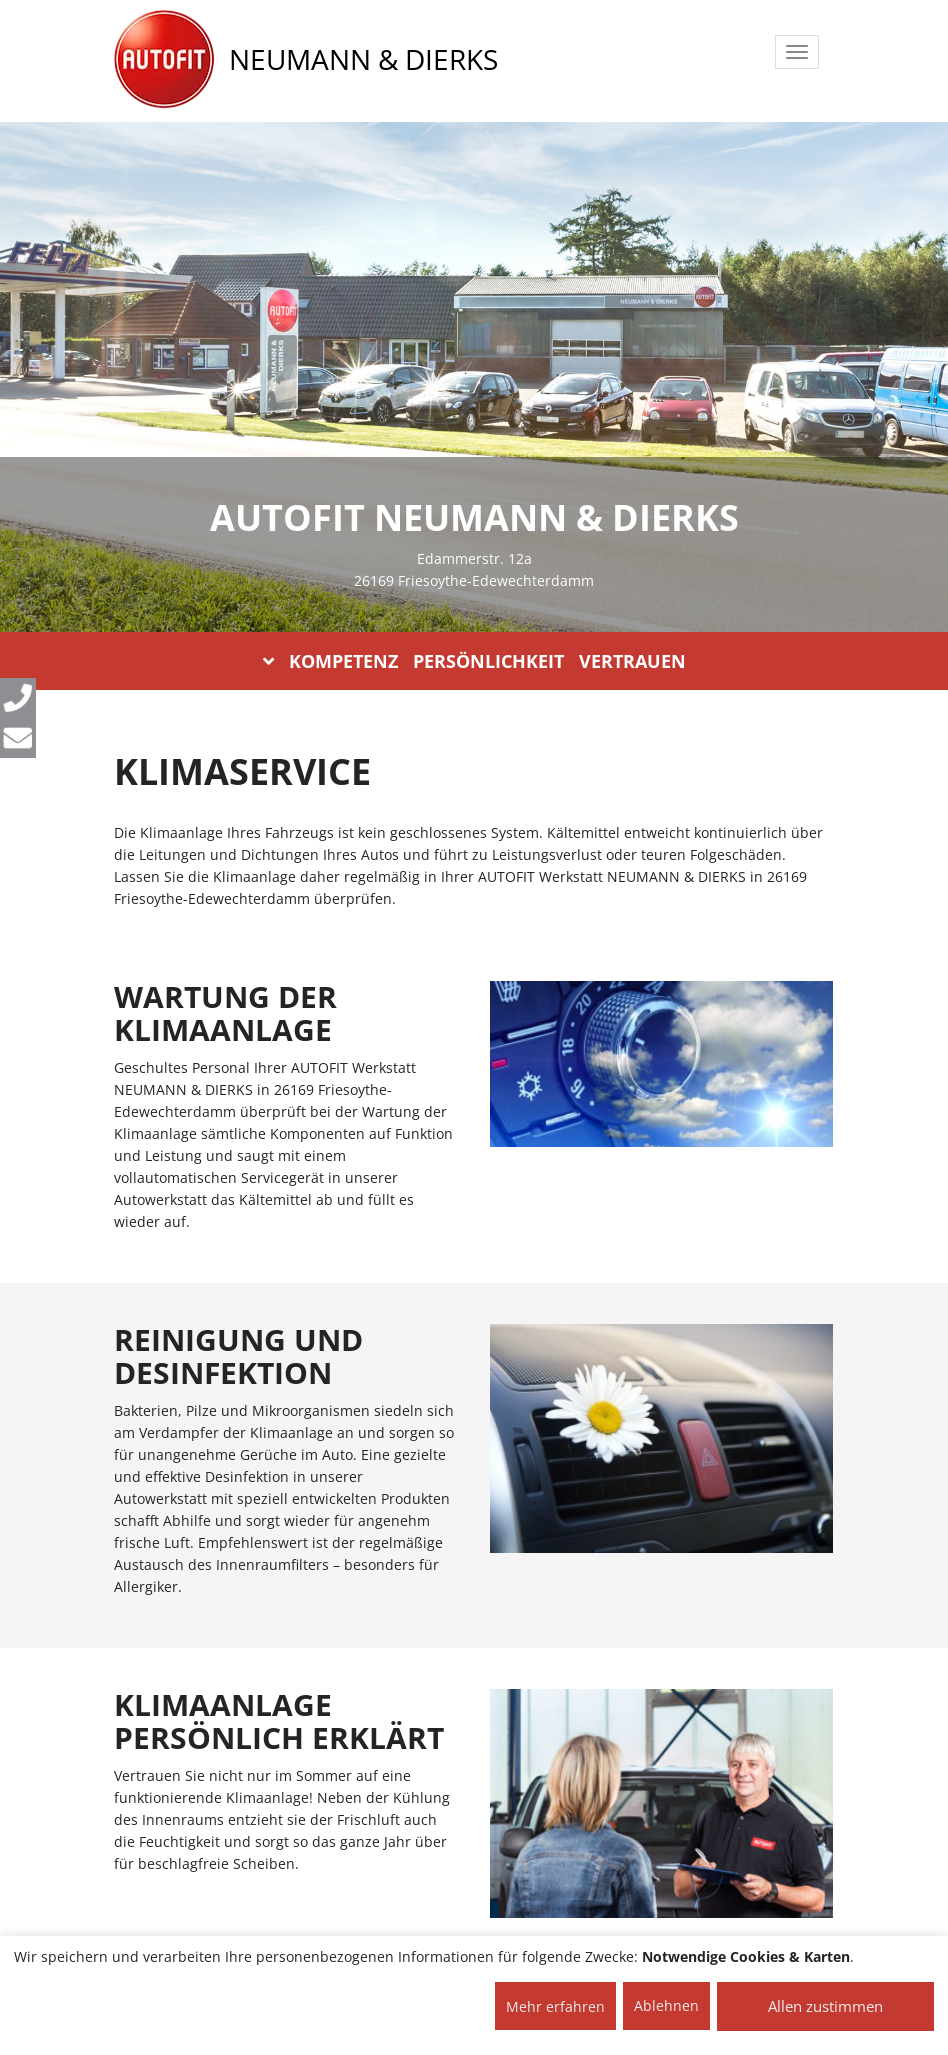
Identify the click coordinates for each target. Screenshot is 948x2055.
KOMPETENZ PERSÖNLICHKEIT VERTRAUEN (474, 661)
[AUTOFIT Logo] (164, 60)
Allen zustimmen (825, 2006)
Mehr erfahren (555, 2006)
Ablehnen (666, 2005)
